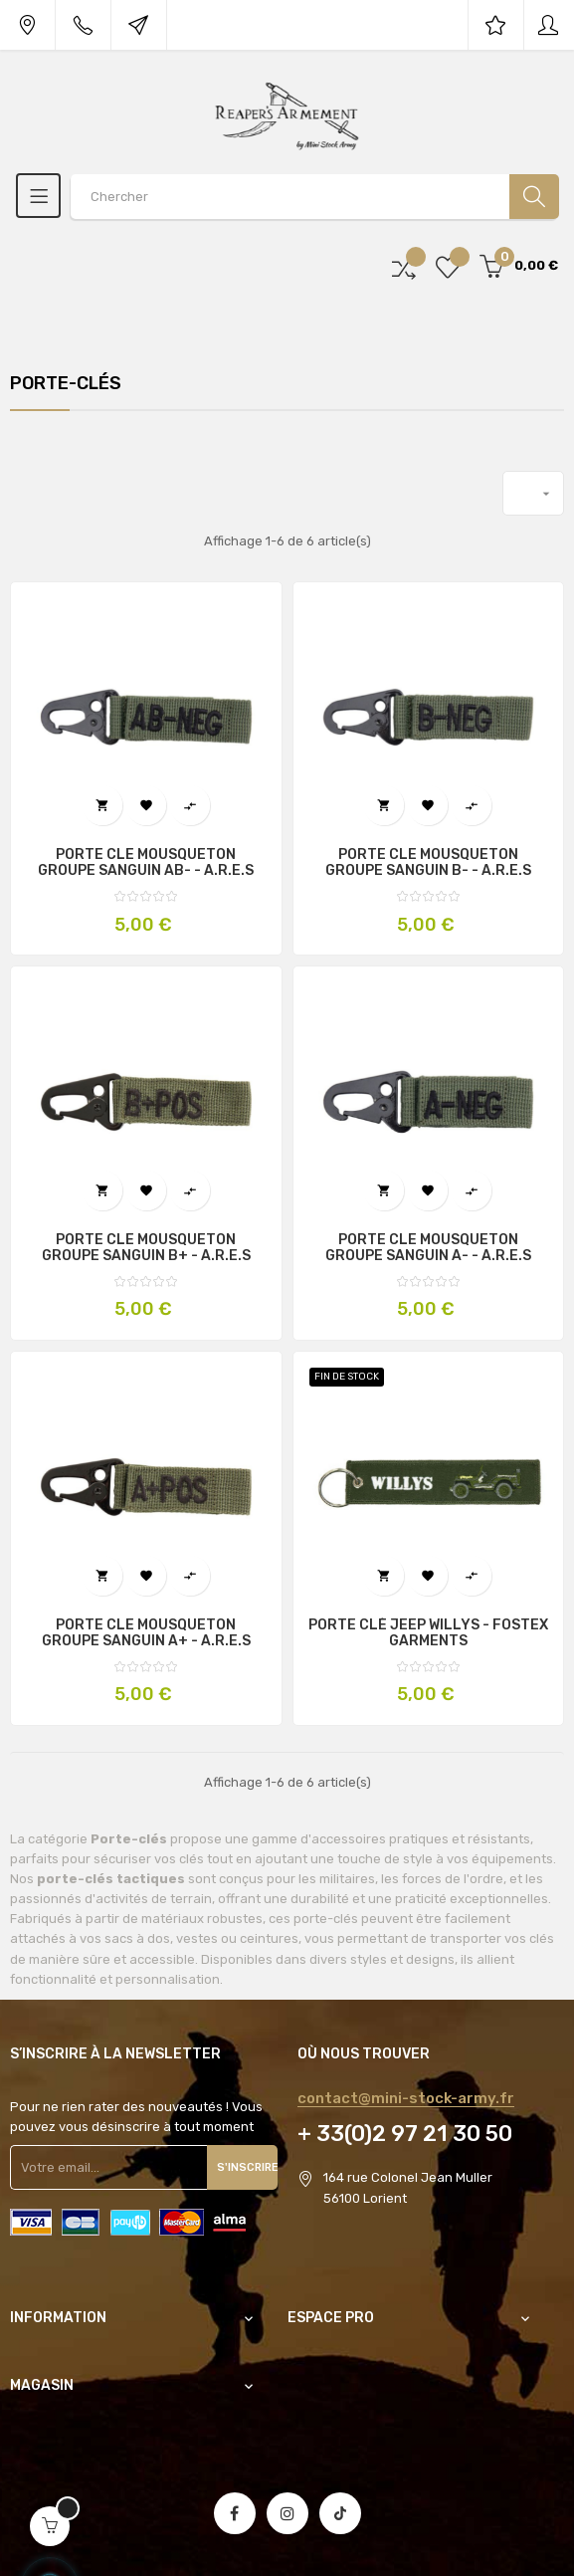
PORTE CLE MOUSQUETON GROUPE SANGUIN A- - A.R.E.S (428, 1248)
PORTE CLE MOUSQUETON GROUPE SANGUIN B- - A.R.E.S (428, 863)
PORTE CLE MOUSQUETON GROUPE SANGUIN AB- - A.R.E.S (146, 863)
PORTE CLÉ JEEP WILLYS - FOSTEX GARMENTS (428, 1633)
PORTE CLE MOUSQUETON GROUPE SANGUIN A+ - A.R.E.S (146, 1633)
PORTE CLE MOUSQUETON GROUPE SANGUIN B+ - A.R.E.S (146, 1248)
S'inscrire (247, 2167)
